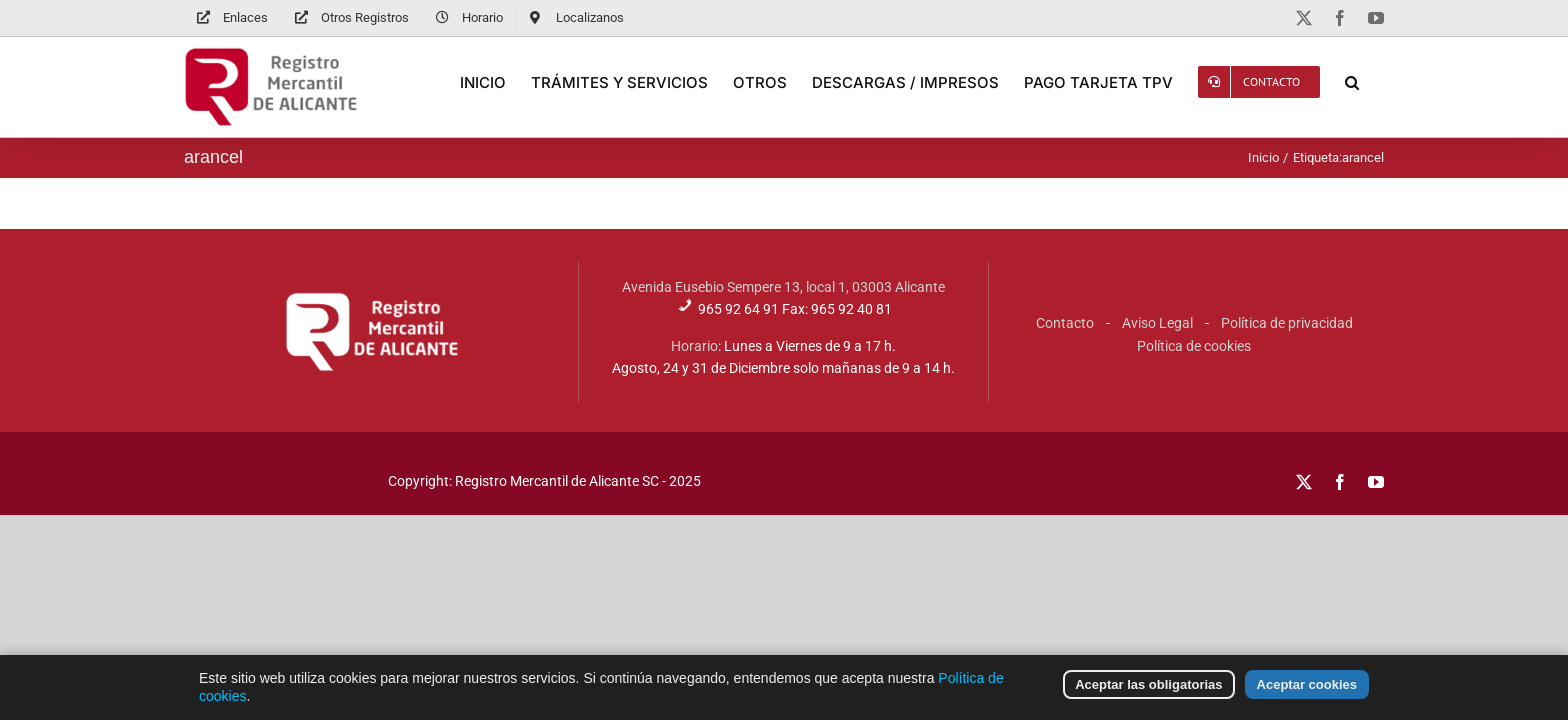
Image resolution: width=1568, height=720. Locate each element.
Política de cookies (1194, 346)
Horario (694, 346)
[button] (1377, 82)
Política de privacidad (1287, 323)
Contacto (1065, 323)
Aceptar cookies (1307, 697)
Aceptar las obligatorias (1148, 697)
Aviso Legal (1157, 323)
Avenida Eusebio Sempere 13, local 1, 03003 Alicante (783, 287)
